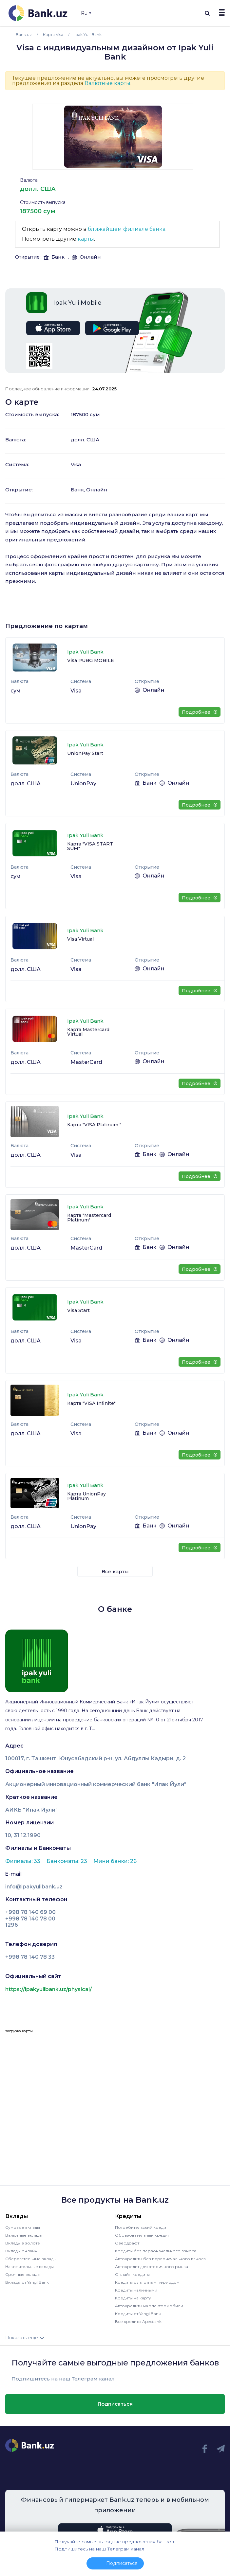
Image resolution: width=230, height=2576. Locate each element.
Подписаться (115, 2404)
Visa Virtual (80, 939)
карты (86, 239)
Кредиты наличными (136, 2290)
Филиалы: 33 (23, 1861)
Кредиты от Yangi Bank (138, 2313)
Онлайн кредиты (132, 2274)
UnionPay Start (85, 753)
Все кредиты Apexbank (138, 2321)
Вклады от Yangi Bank (27, 2282)
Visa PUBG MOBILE (90, 660)
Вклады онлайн (21, 2250)
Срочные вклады (22, 2274)
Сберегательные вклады (30, 2258)
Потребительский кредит (141, 2227)
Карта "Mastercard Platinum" (89, 1217)
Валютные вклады (23, 2235)
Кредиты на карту (133, 2297)
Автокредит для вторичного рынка (151, 2266)
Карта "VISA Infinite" (91, 1403)
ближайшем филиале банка (126, 229)
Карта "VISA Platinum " (94, 1124)
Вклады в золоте (22, 2243)
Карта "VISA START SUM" (90, 846)
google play (112, 328)
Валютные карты (107, 83)
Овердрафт (127, 2243)
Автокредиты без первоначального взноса (160, 2258)
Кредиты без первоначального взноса (155, 2250)
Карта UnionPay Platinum (86, 1496)
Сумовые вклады (22, 2227)
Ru (86, 13)
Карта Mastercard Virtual (88, 1031)
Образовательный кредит (142, 2235)
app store (53, 328)
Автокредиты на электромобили (149, 2305)
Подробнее (199, 712)
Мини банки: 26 (115, 1861)
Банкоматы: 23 (67, 1861)
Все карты (115, 1571)
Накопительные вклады (29, 2266)
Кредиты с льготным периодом (147, 2282)
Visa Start (78, 1310)
